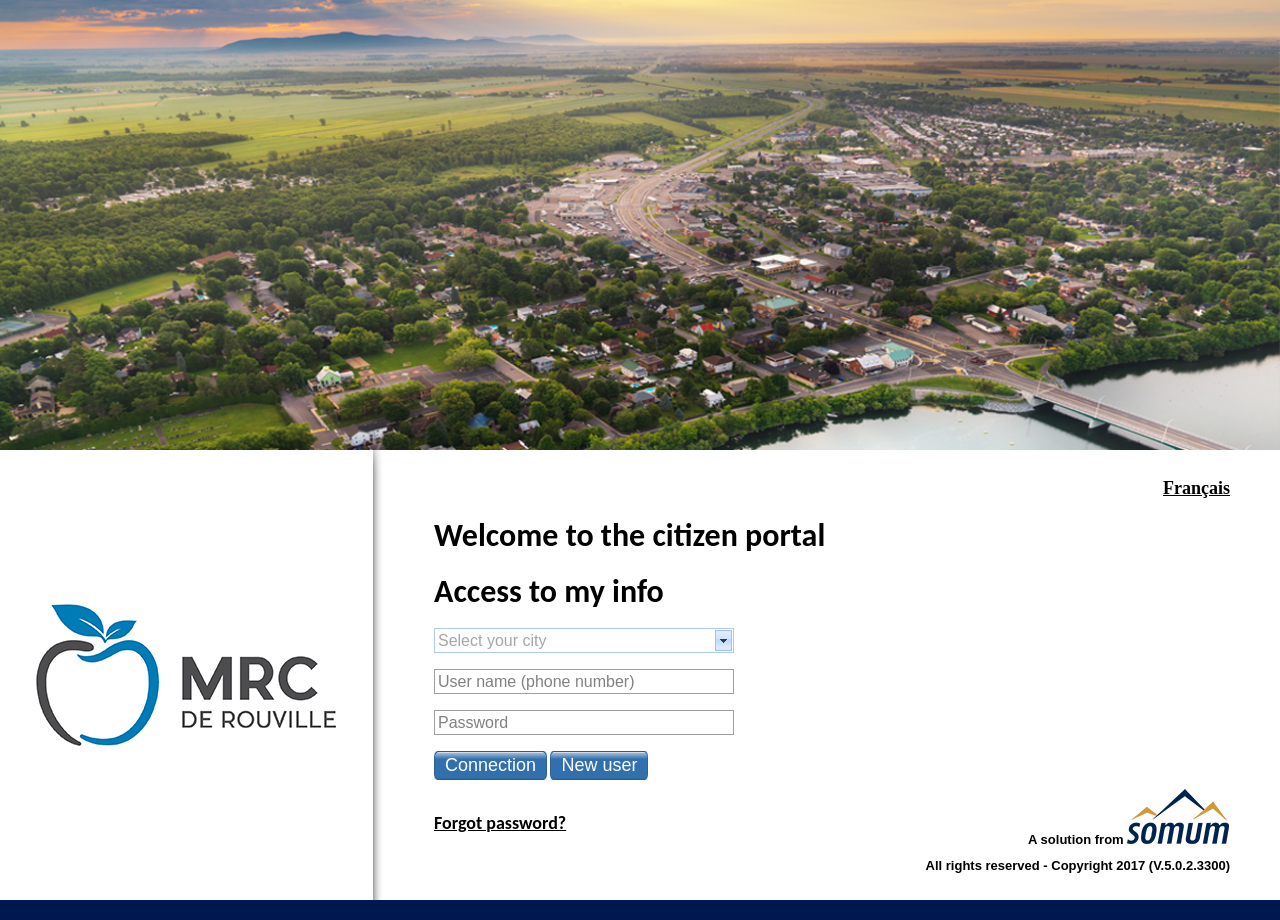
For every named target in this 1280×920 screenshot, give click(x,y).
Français (1196, 488)
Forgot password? (500, 823)
